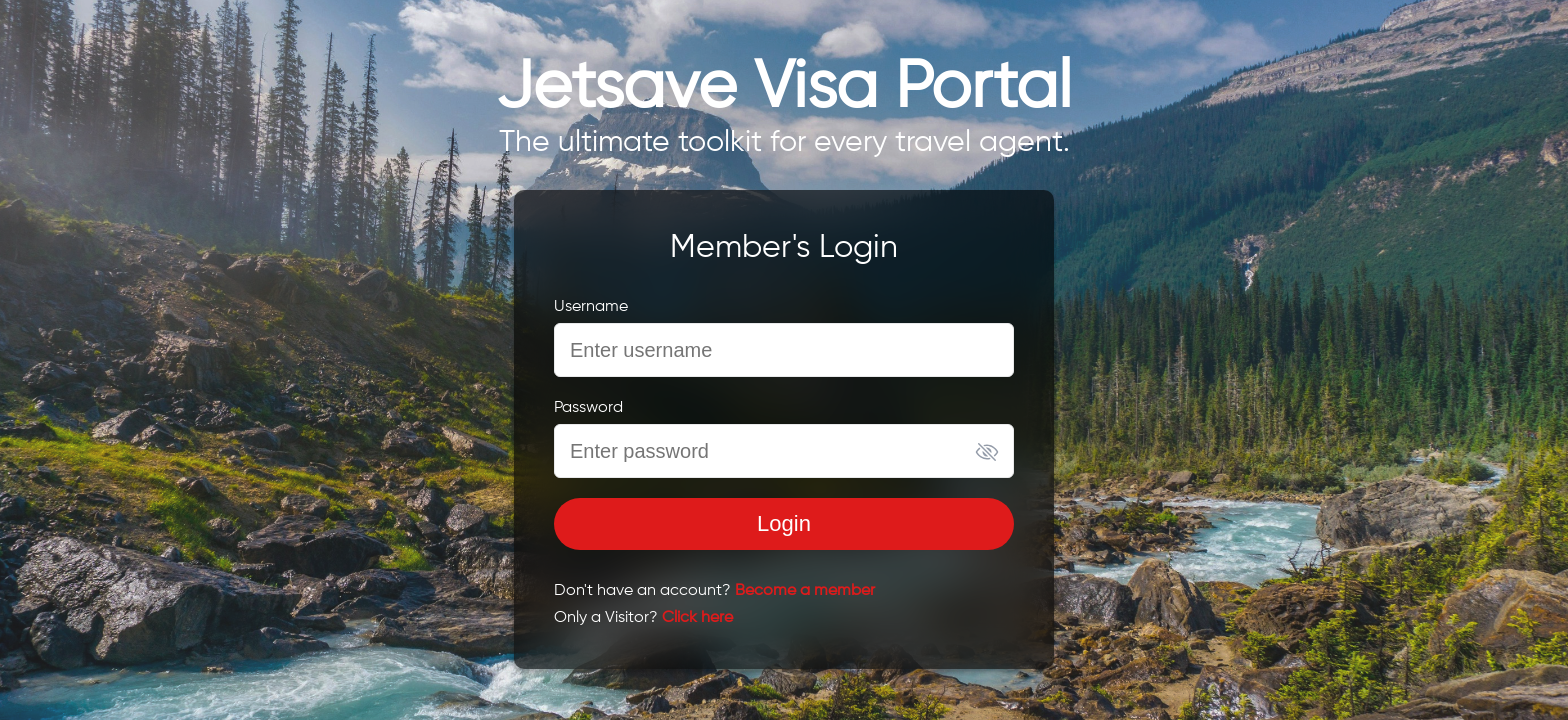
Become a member (805, 591)
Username (591, 307)
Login (784, 523)
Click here (697, 618)
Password (588, 408)
